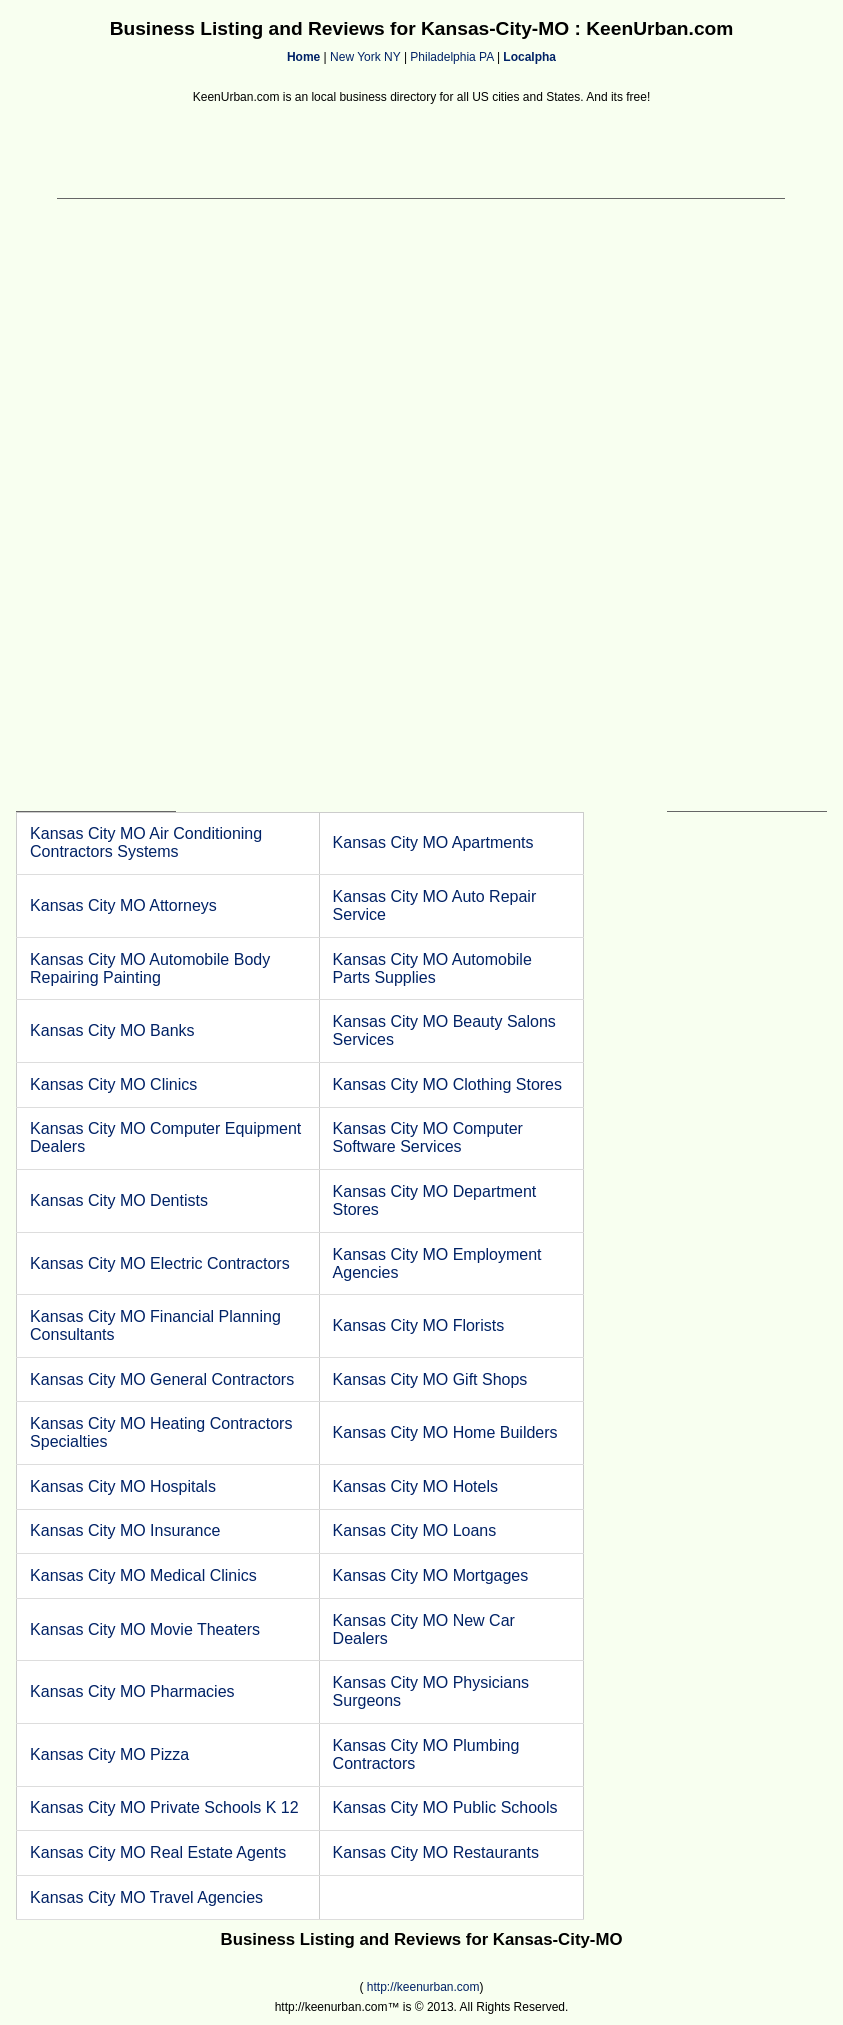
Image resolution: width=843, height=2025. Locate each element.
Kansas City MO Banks (112, 1030)
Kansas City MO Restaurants (436, 1852)
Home (303, 57)
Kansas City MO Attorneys (123, 905)
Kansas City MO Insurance (125, 1530)
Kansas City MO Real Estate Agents (158, 1852)
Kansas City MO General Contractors (162, 1379)
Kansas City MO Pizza (109, 1754)
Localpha (529, 57)
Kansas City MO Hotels (415, 1486)
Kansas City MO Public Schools (445, 1807)
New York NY (365, 57)
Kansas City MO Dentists (119, 1200)
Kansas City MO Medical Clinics (143, 1575)
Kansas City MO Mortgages (431, 1575)
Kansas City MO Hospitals (123, 1486)
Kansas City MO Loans (415, 1530)
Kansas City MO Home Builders (445, 1432)
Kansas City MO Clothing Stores (447, 1084)
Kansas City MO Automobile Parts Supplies (432, 968)
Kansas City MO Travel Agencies (146, 1897)
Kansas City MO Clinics (113, 1084)
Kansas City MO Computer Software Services (428, 1137)
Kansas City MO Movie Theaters (145, 1629)
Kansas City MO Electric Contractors (160, 1263)
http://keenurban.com (423, 1987)
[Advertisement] (421, 153)
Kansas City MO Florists (419, 1325)
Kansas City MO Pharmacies (132, 1691)
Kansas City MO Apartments (433, 842)
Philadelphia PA (451, 57)
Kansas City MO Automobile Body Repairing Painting (150, 968)
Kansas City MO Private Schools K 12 (164, 1807)
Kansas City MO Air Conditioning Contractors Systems (146, 842)
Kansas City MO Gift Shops (430, 1379)
